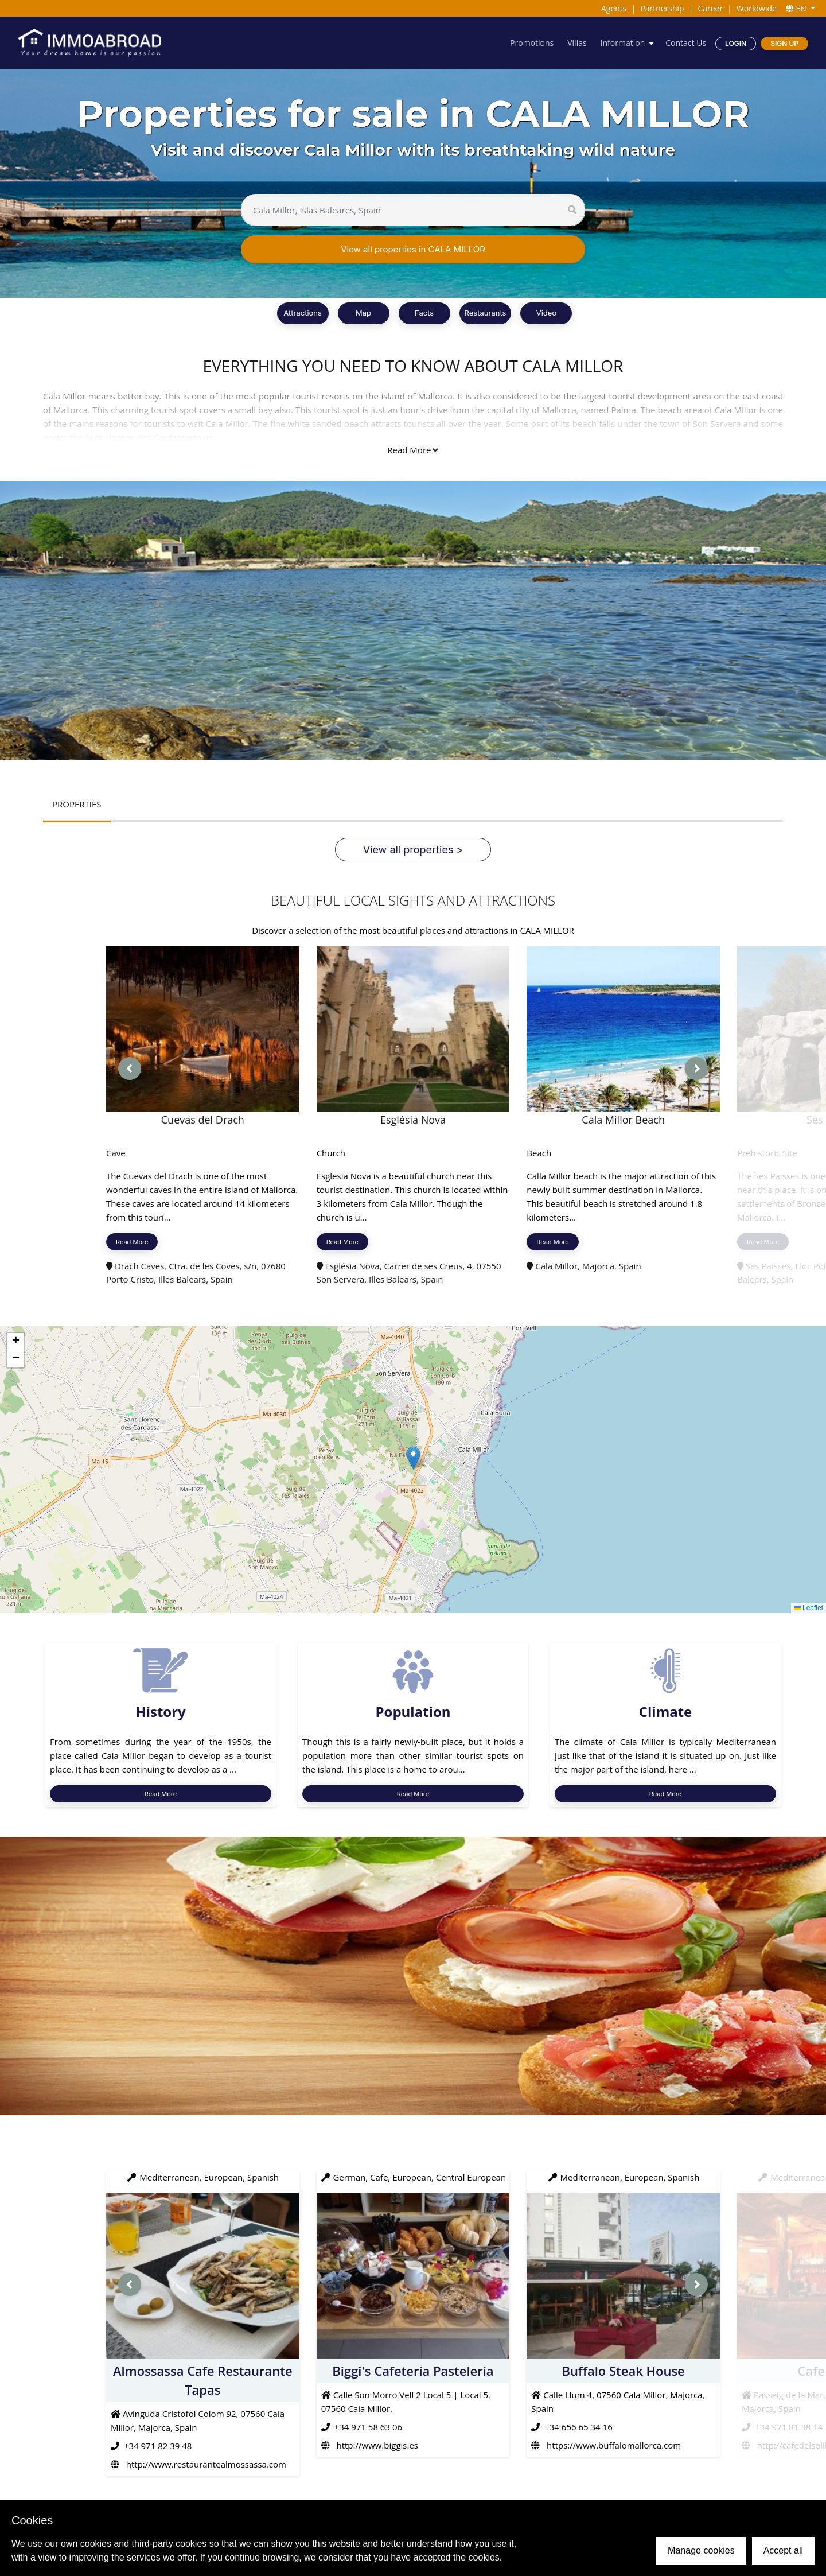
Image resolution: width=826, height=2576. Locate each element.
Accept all (783, 2550)
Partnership (662, 8)
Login (735, 43)
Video (546, 312)
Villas (576, 42)
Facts (424, 312)
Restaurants (485, 312)
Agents (614, 8)
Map (363, 312)
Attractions (302, 312)
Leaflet (808, 1608)
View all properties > (413, 850)
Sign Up (784, 43)
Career (710, 8)
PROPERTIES (77, 804)
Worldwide (757, 8)
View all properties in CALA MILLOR (413, 249)
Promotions (532, 42)
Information (623, 42)
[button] (413, 1458)
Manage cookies (701, 2550)
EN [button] (797, 8)
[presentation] (129, 1068)
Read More (412, 450)
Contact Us (685, 42)
